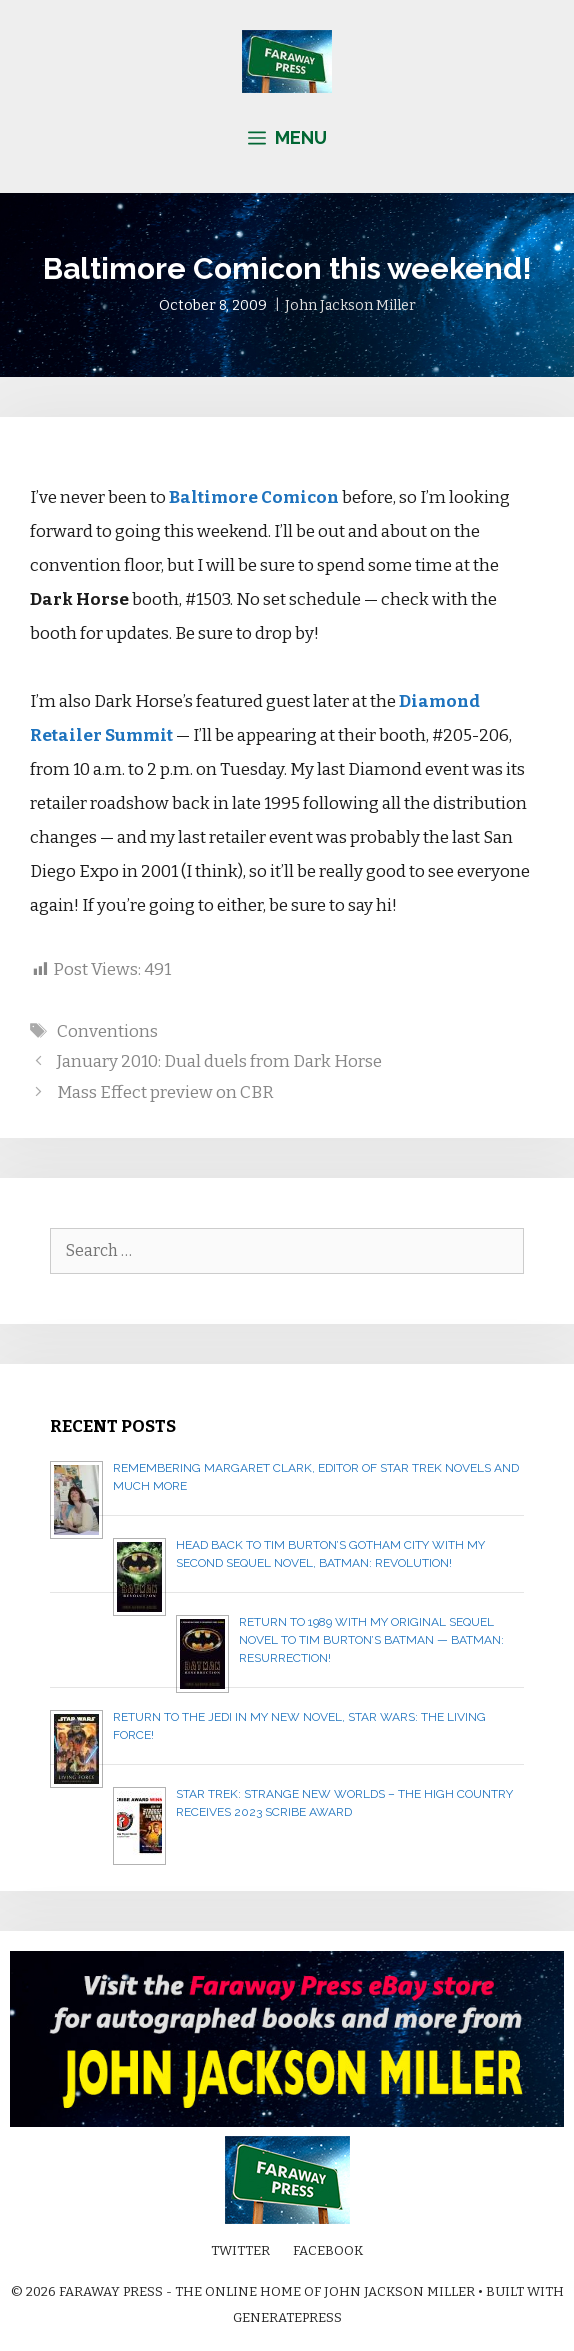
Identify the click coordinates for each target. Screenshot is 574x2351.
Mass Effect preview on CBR (165, 1092)
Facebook (328, 2250)
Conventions (107, 1031)
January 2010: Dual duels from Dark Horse (219, 1061)
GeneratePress (287, 2317)
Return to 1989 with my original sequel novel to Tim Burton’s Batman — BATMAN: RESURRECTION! (371, 1640)
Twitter (240, 2250)
